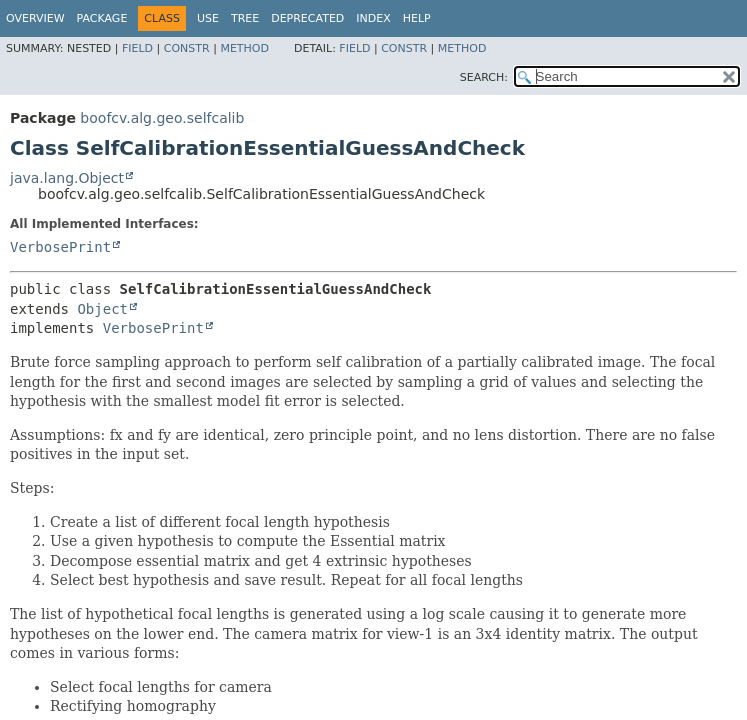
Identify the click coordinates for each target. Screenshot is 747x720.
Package (102, 18)
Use (208, 18)
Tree (245, 18)
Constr (187, 48)
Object (102, 309)
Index (373, 18)
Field (137, 48)
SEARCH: (484, 77)
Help (417, 18)
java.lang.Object (67, 178)
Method (244, 48)
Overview (35, 18)
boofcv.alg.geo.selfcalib (162, 118)
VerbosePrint (60, 247)
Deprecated (307, 18)
